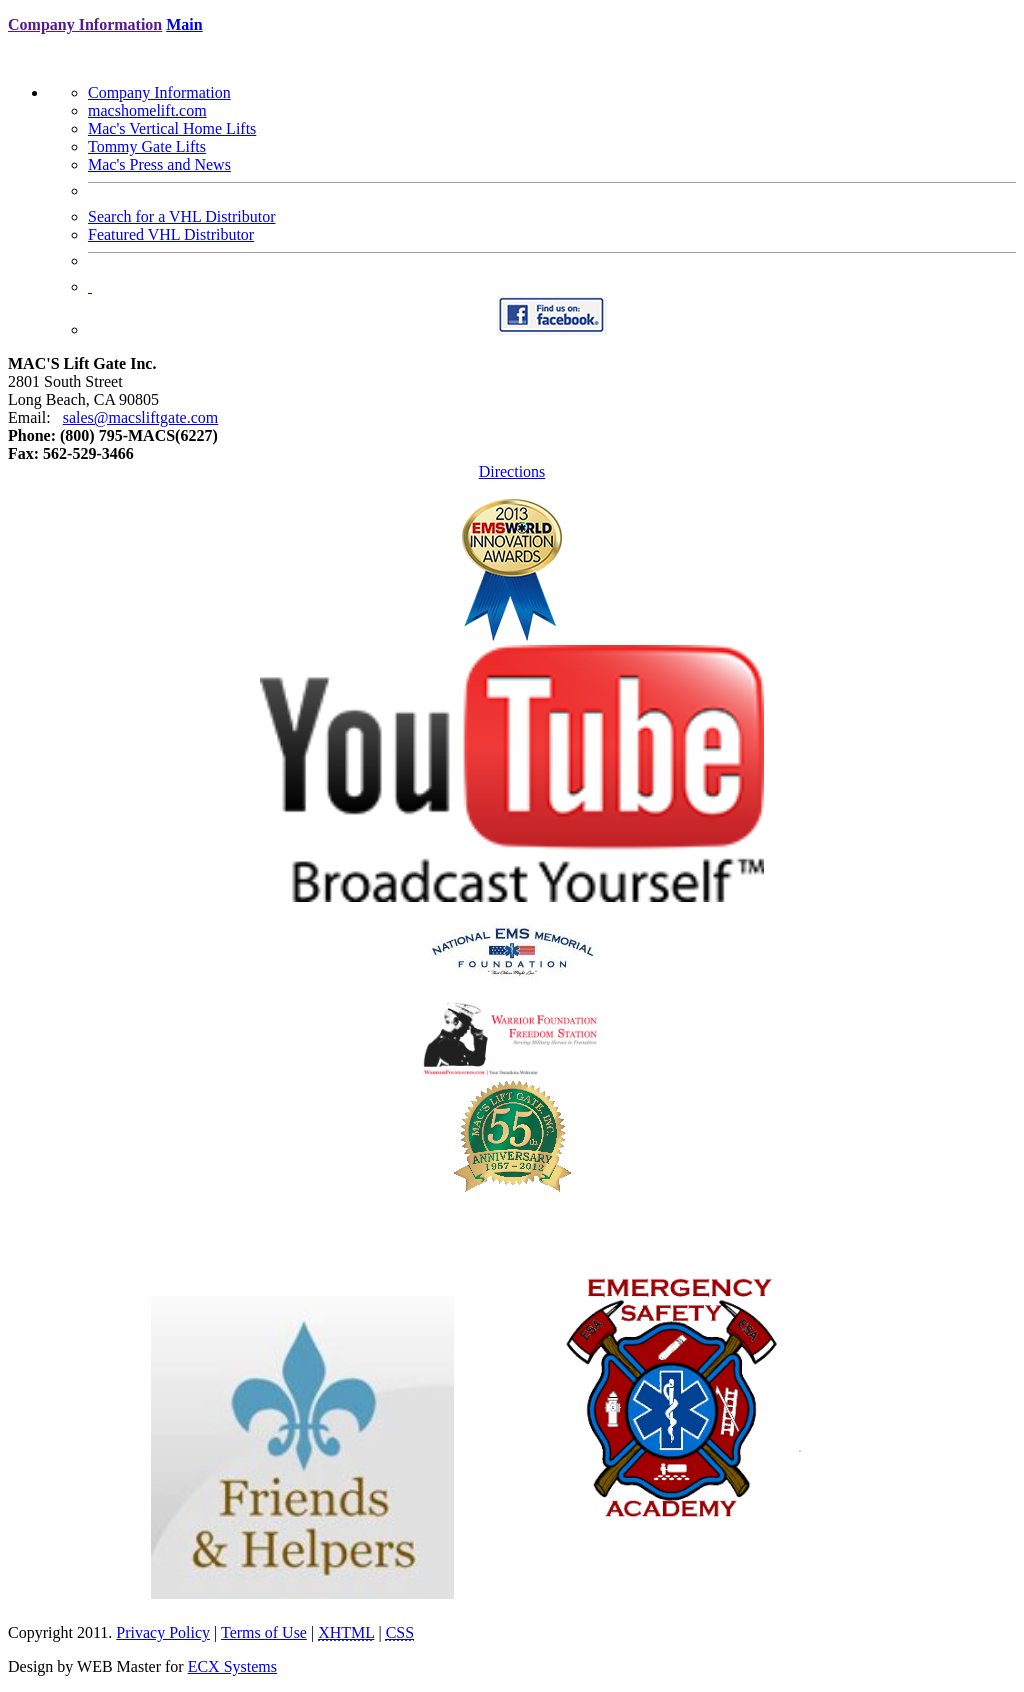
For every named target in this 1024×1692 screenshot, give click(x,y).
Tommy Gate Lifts (147, 146)
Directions (512, 471)
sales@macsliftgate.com (141, 417)
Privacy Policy (163, 1632)
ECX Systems (232, 1666)
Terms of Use (264, 1632)
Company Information (159, 92)
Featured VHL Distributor (171, 234)
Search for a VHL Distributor (182, 216)
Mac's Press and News (159, 164)
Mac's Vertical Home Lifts (172, 128)
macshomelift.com (147, 110)
